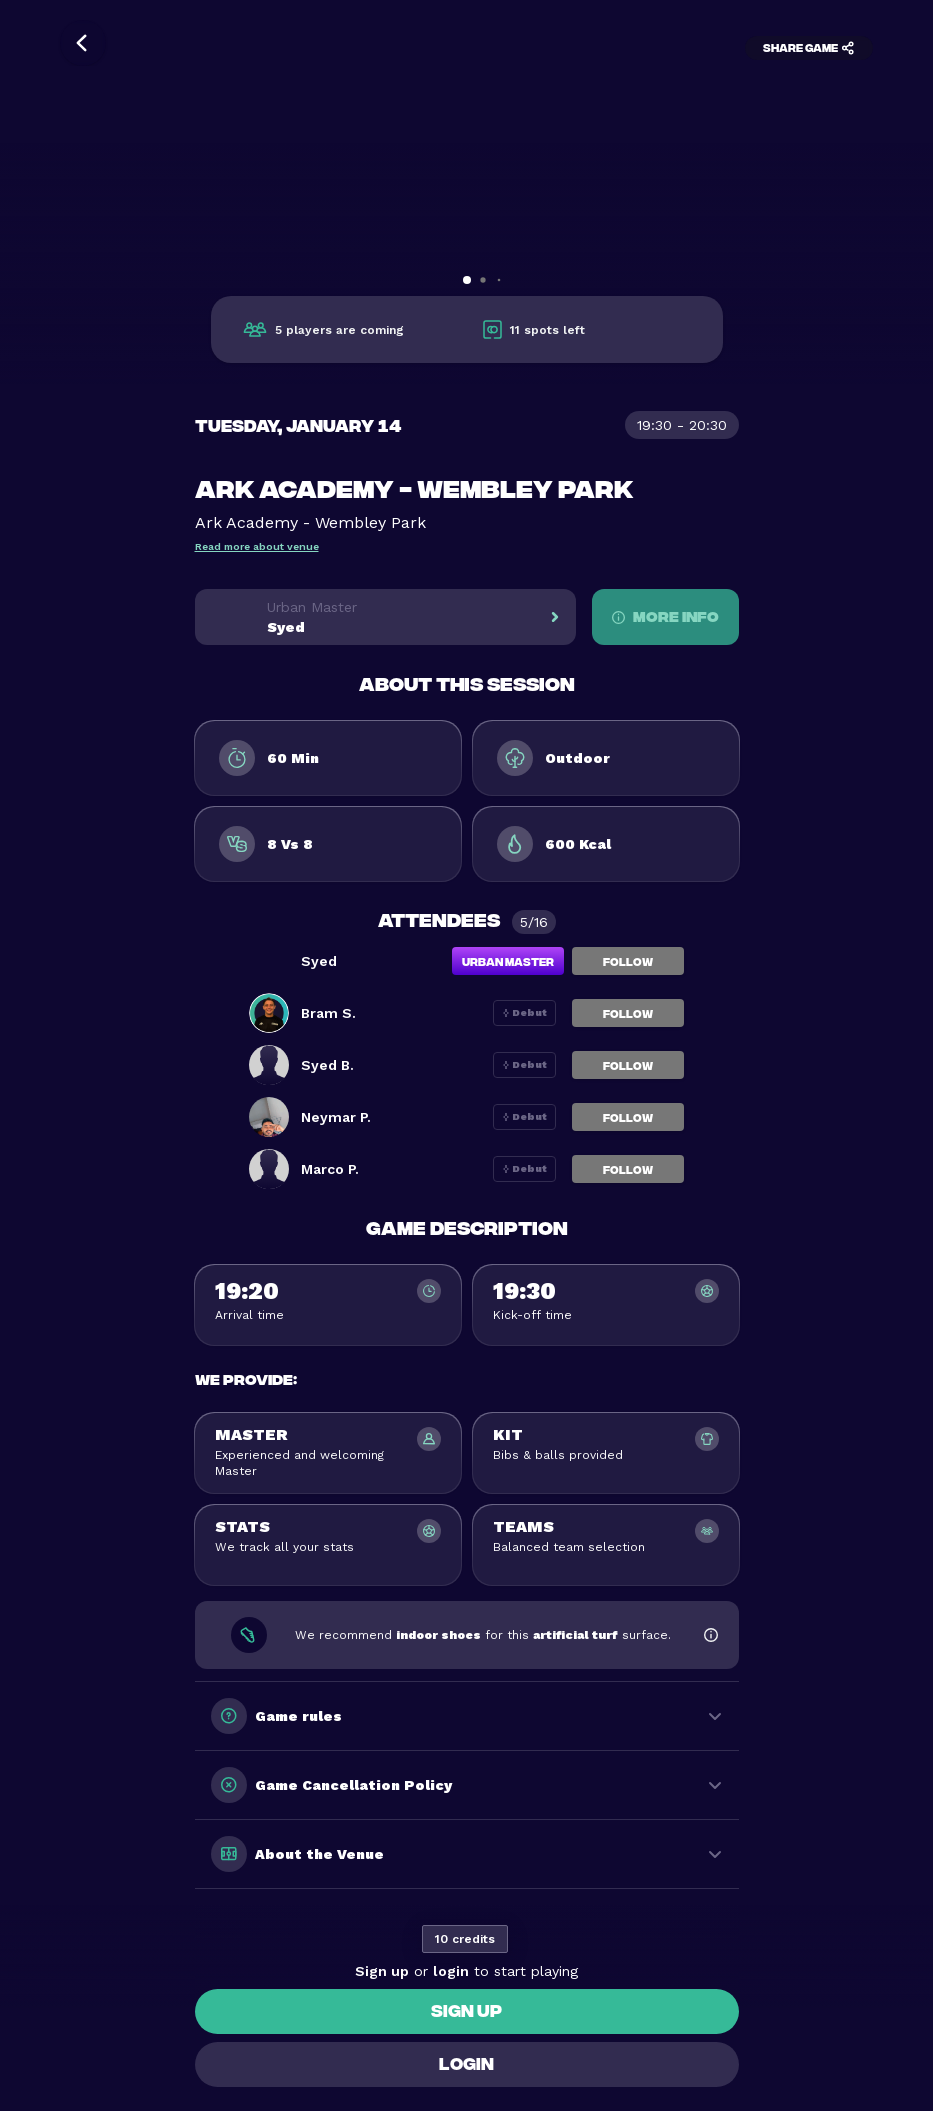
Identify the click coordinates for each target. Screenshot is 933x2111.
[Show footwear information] (711, 1635)
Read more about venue (257, 546)
